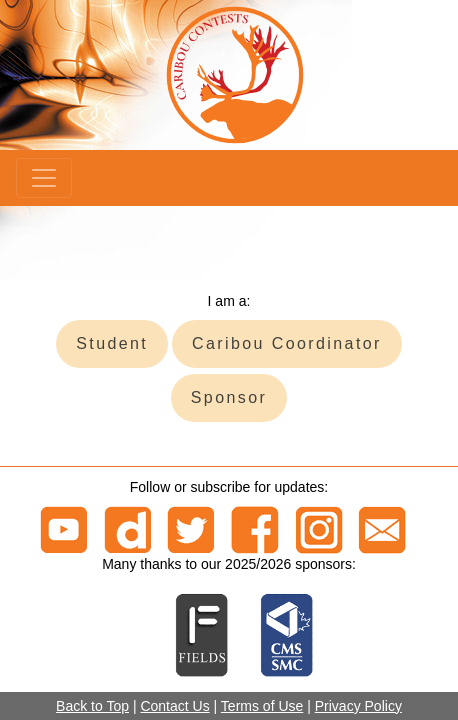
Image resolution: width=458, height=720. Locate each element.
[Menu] (44, 178)
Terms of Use (262, 706)
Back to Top (92, 706)
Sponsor (229, 397)
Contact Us (174, 706)
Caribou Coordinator (287, 343)
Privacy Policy (358, 706)
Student (112, 343)
